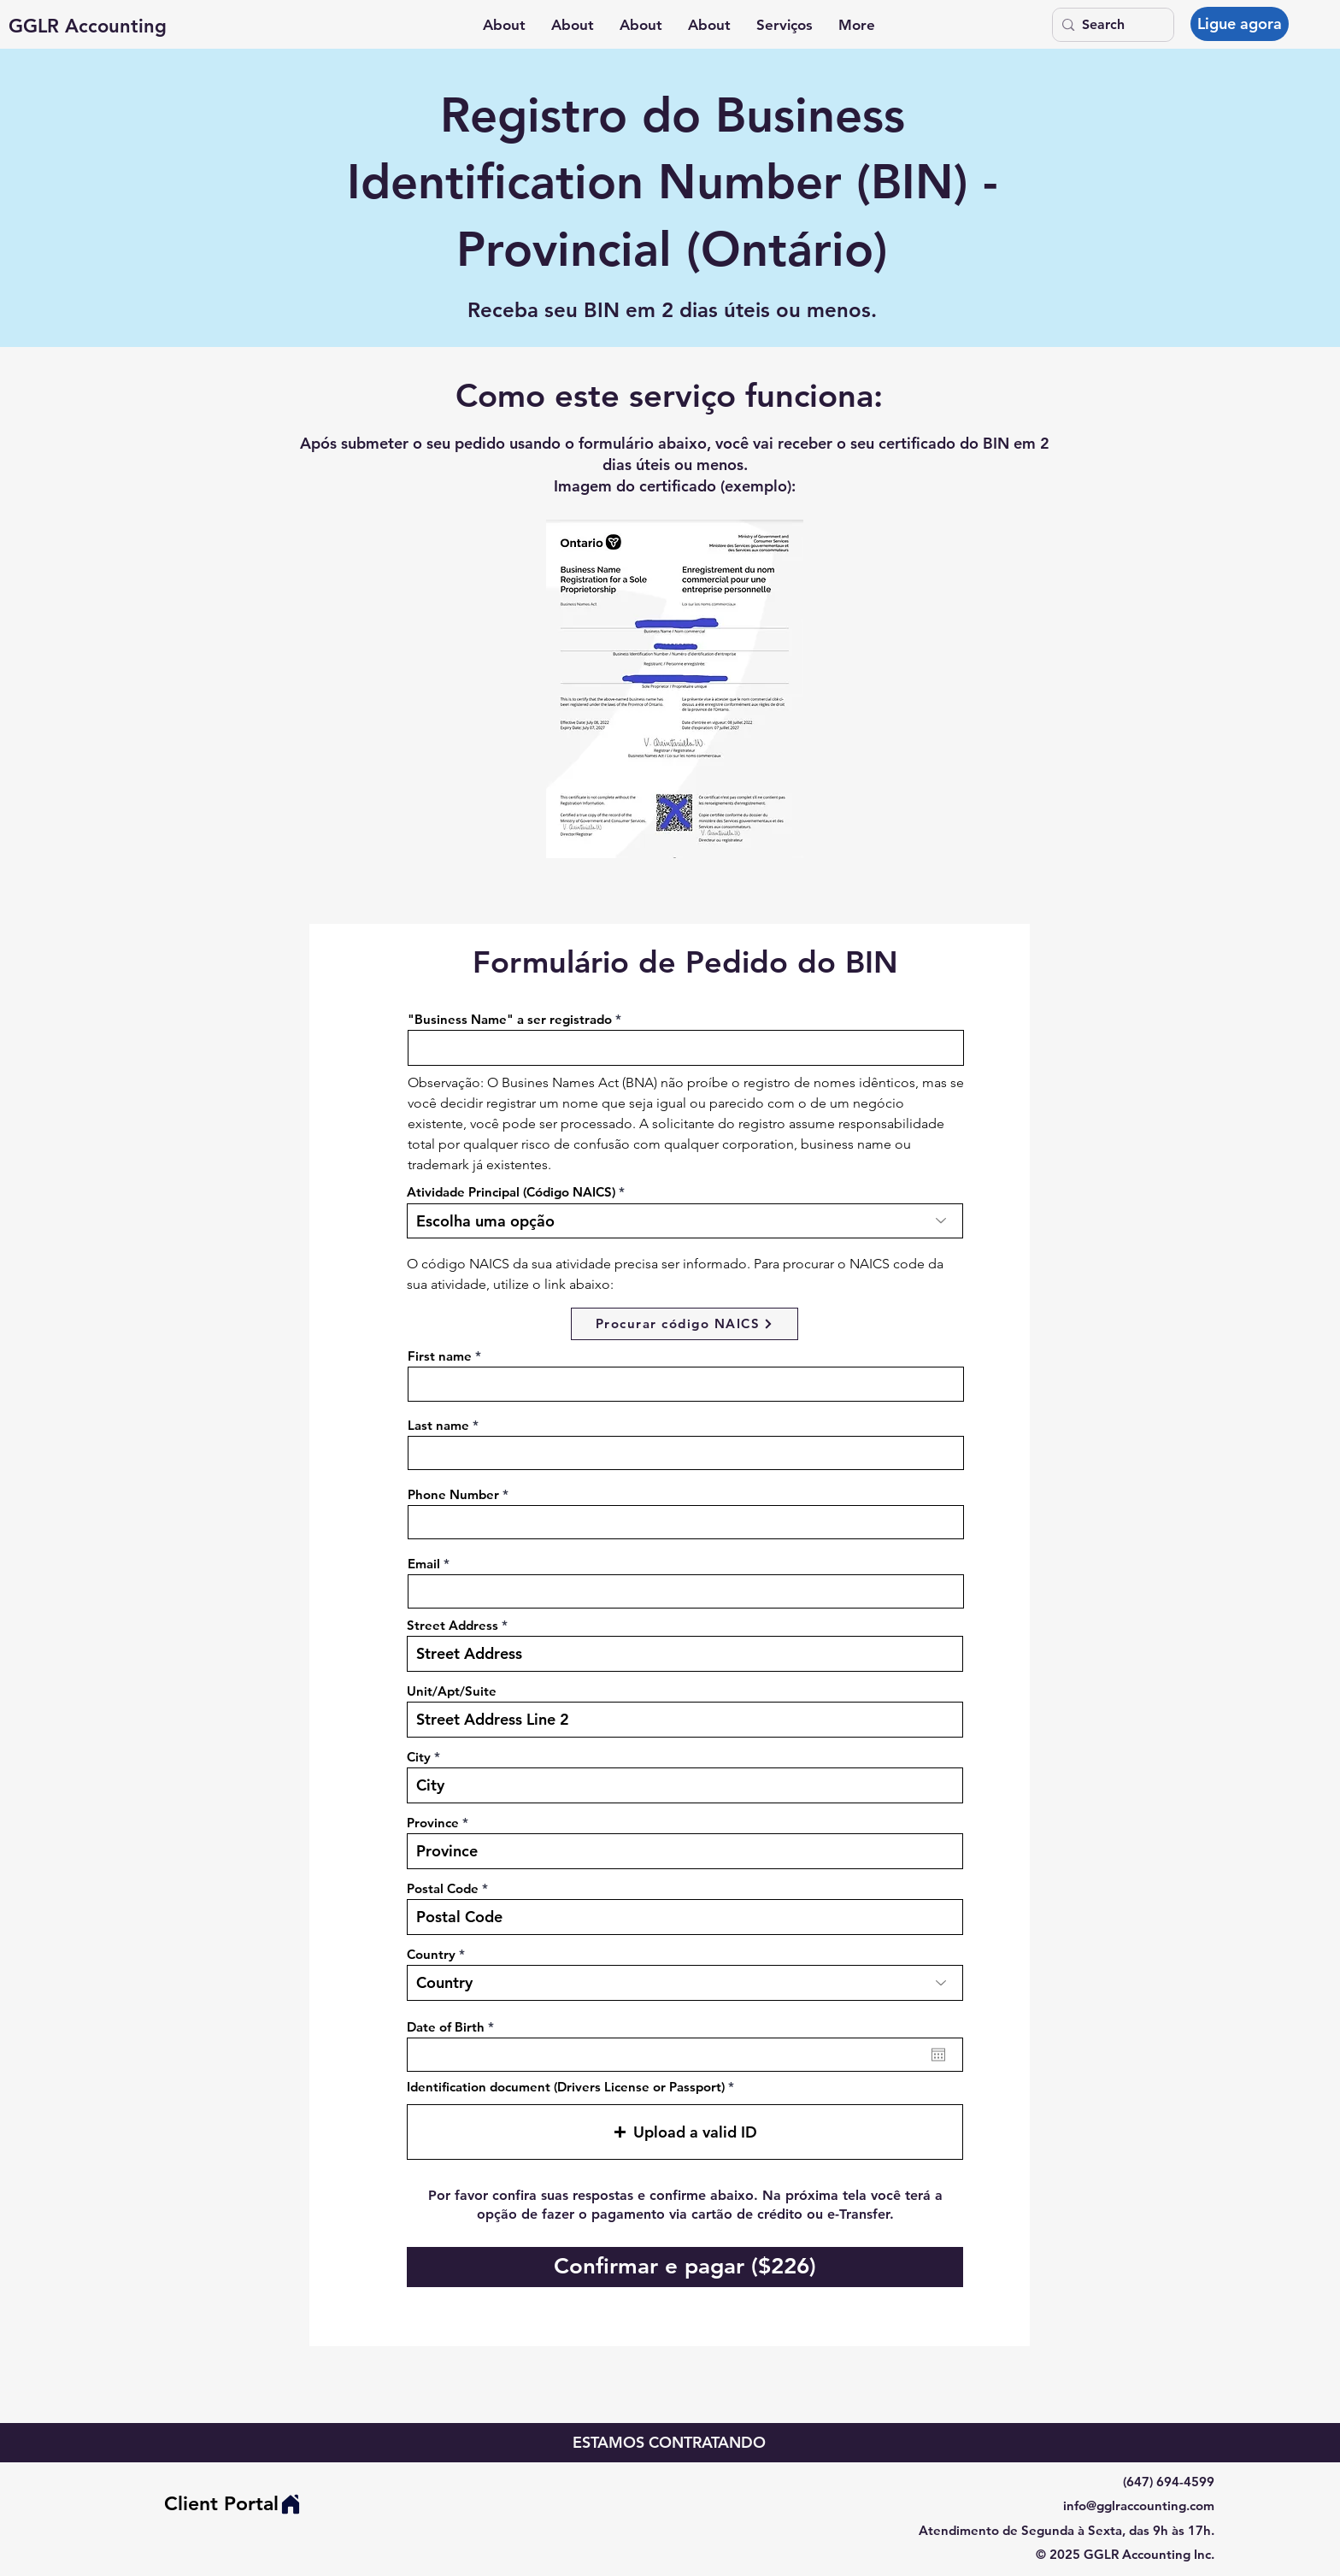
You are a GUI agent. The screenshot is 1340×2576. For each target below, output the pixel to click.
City (419, 1756)
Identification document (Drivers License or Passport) (566, 2086)
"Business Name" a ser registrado (510, 1019)
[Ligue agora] (1239, 24)
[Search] (1110, 25)
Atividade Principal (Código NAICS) (511, 1191)
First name (440, 1356)
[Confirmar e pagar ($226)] (685, 2267)
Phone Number (453, 1494)
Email (424, 1563)
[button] (784, 25)
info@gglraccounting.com (1138, 2505)
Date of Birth (454, 2026)
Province (433, 1822)
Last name (438, 1425)
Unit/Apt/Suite (452, 1691)
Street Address (452, 1625)
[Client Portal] (233, 2504)
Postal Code (443, 1888)
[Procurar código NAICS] (684, 1324)
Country (431, 1954)
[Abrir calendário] (938, 2054)
